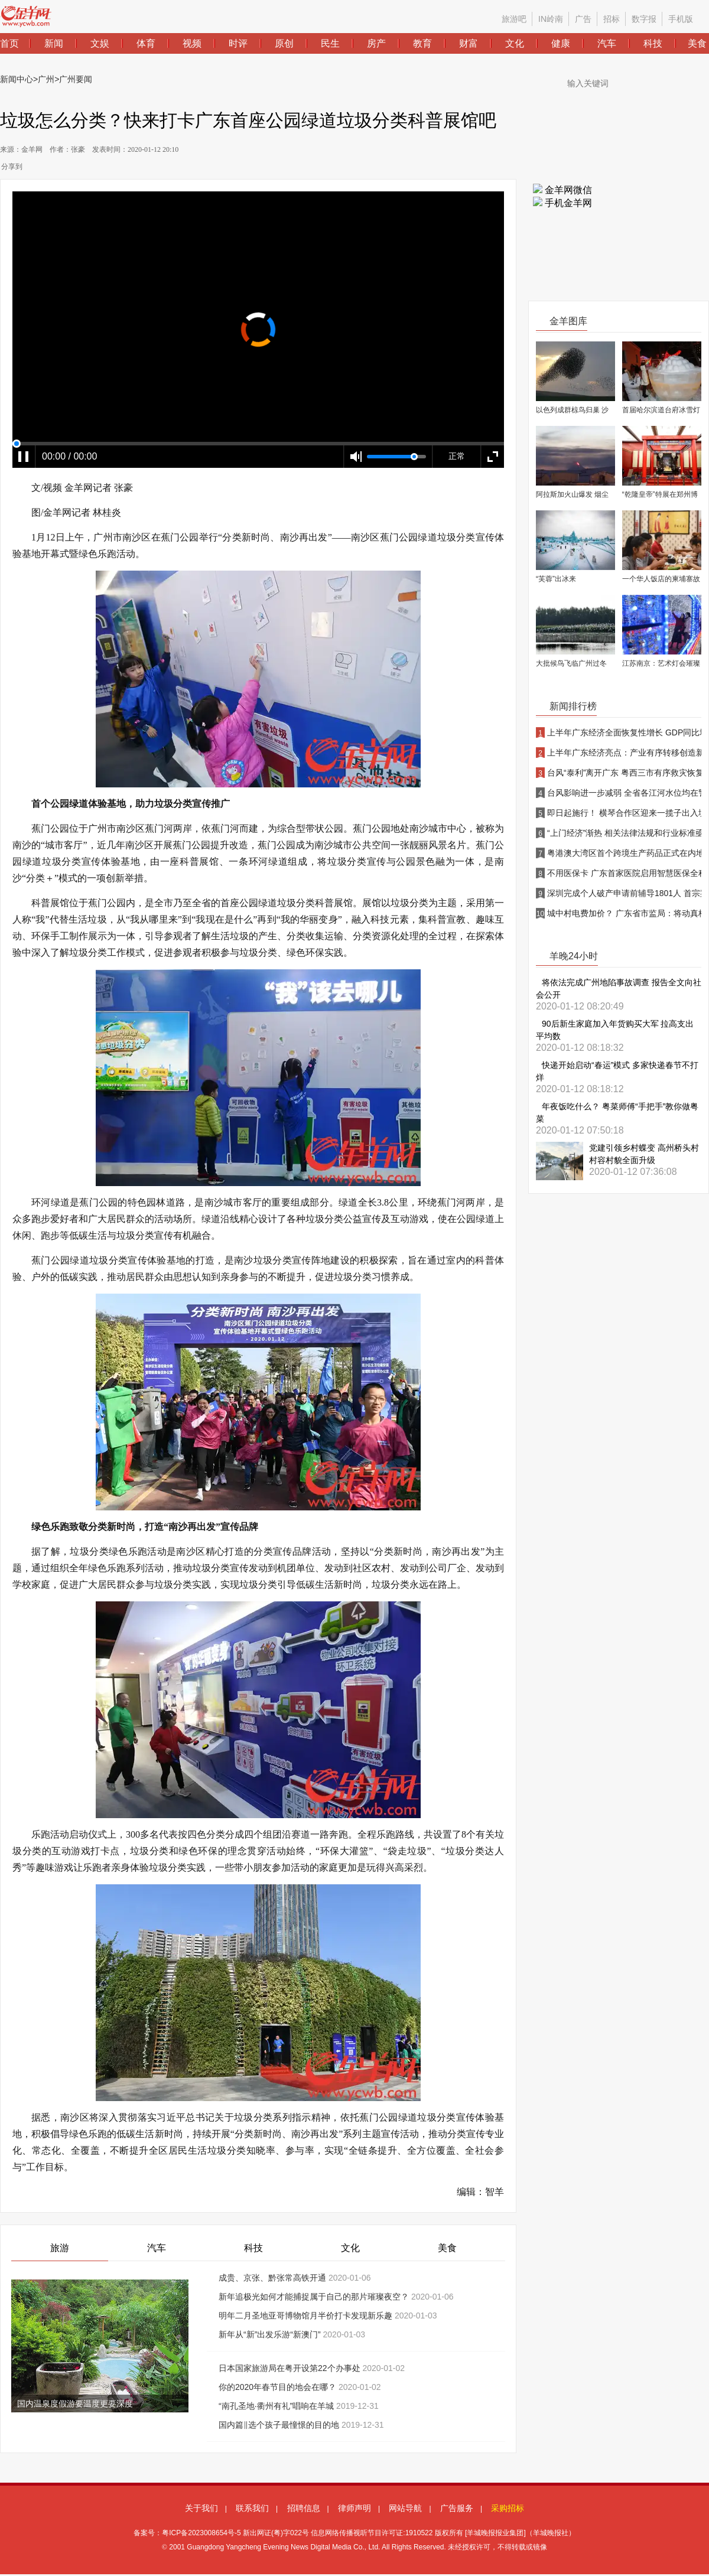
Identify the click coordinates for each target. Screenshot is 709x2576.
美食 (447, 2248)
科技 (253, 2248)
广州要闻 (75, 79)
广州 (46, 79)
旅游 (59, 2248)
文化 (350, 2248)
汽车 (156, 2248)
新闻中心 (16, 79)
